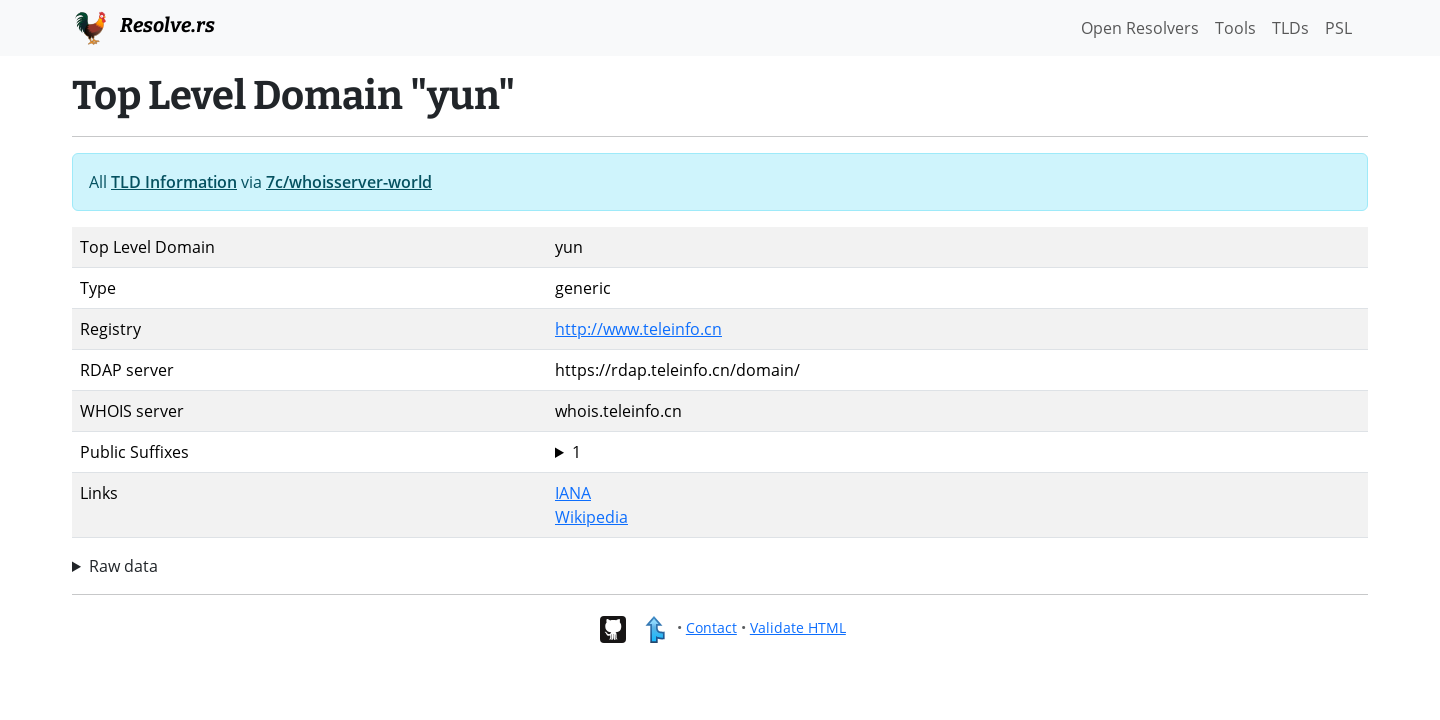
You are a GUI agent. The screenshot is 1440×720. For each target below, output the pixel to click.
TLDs (1290, 28)
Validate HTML (798, 627)
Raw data (123, 566)
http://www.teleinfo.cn (638, 329)
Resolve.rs (143, 26)
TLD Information (174, 182)
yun (957, 452)
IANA (573, 493)
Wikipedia (591, 517)
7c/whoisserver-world (349, 182)
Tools (1235, 28)
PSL (1338, 28)
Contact (711, 627)
